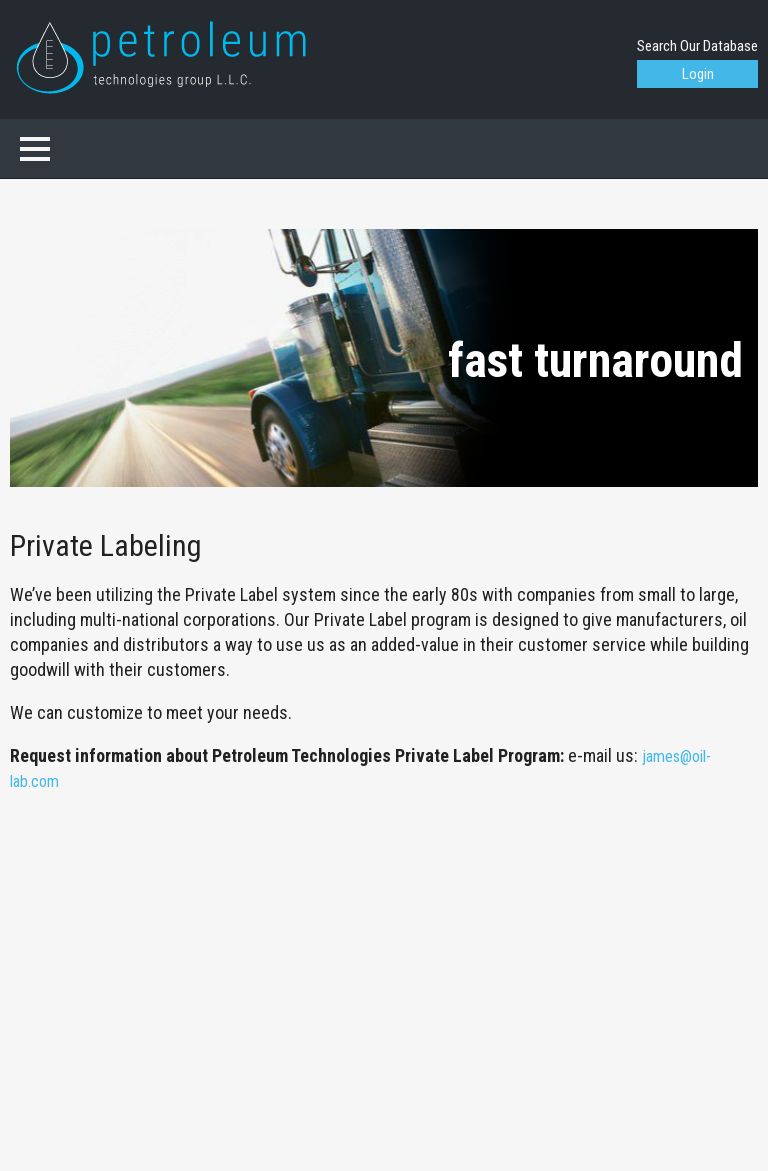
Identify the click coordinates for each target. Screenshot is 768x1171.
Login (698, 74)
